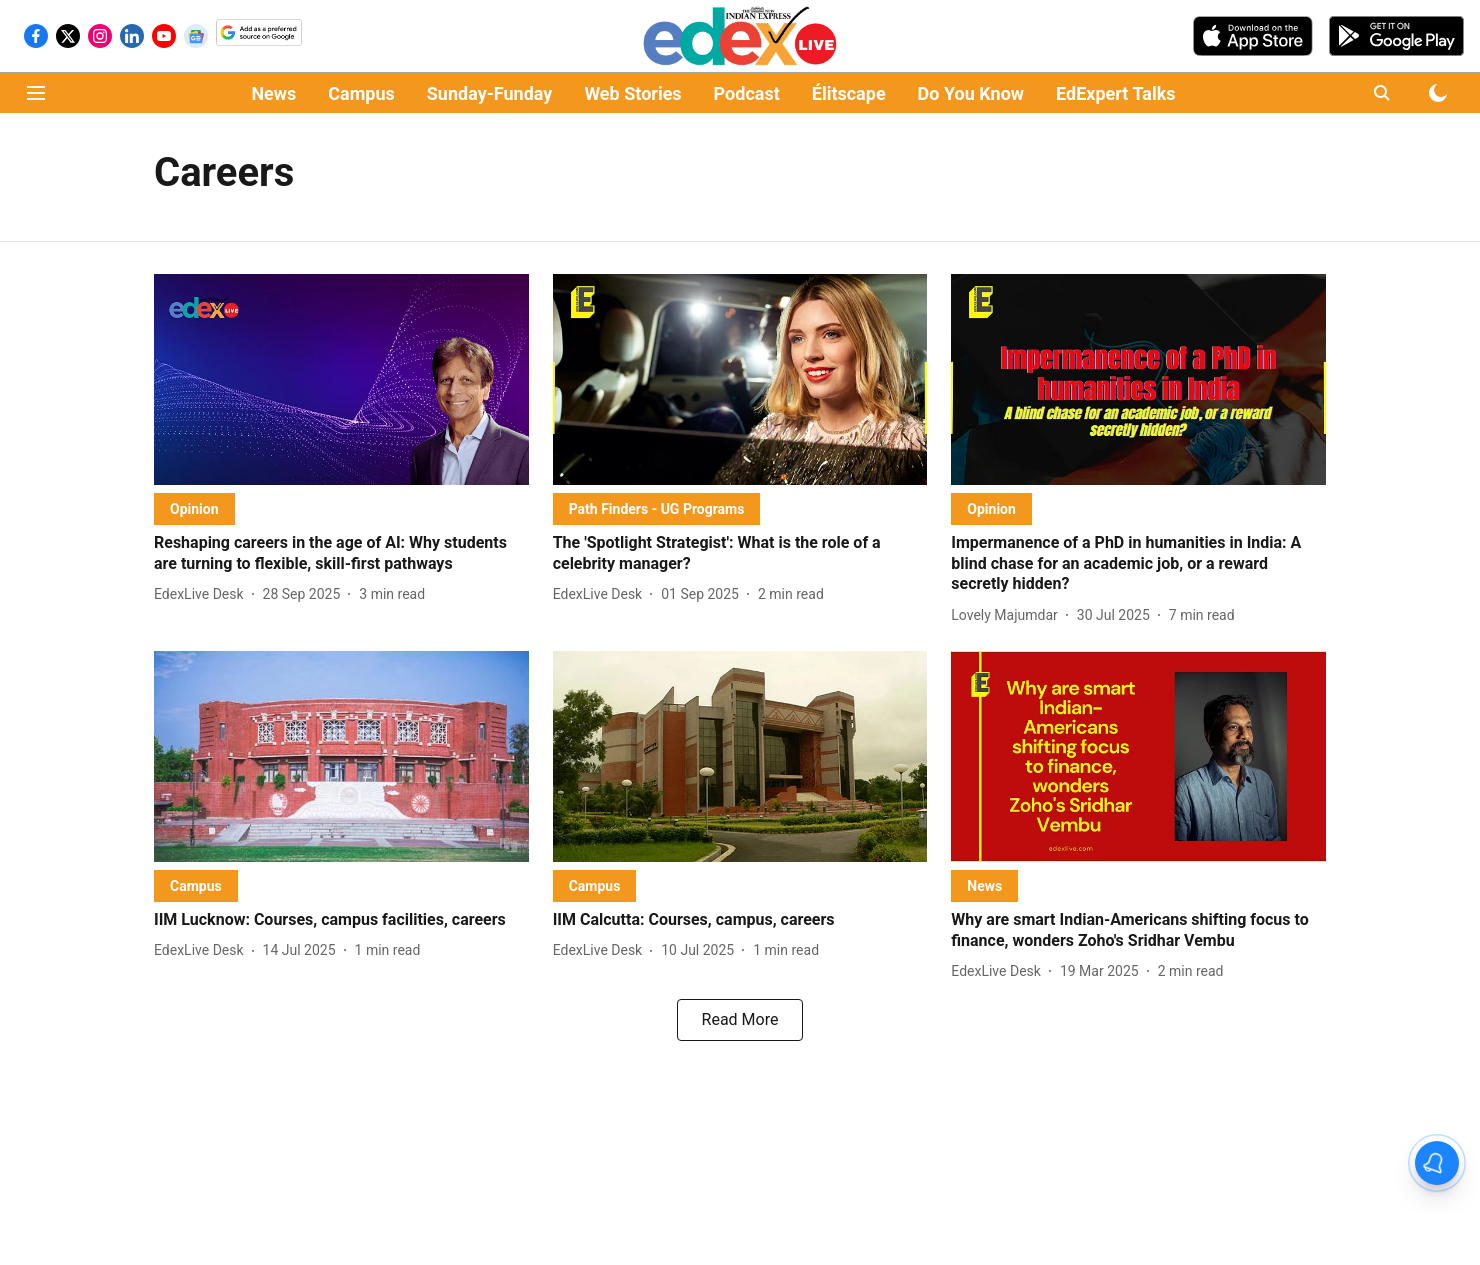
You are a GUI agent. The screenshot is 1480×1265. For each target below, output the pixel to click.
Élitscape (849, 93)
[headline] (341, 554)
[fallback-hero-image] (341, 379)
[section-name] (194, 508)
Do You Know (971, 93)
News (273, 93)
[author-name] (203, 594)
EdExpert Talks (1115, 93)
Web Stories (632, 93)
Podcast (747, 93)
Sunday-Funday (490, 93)
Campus (361, 93)
